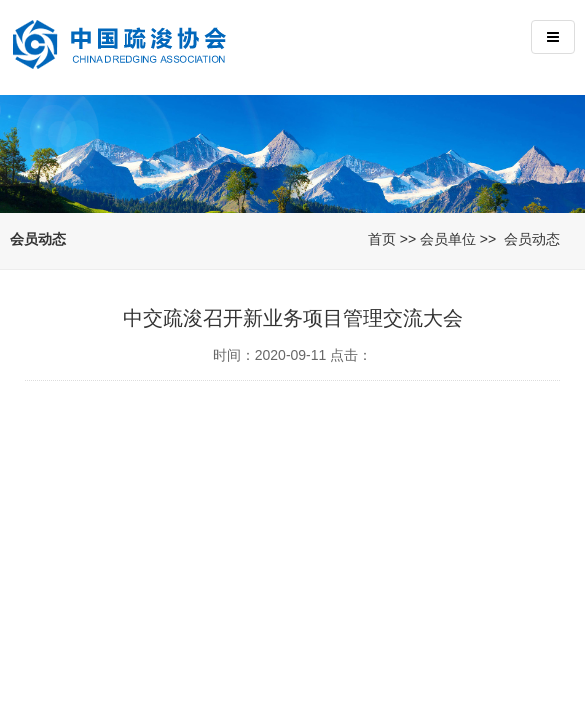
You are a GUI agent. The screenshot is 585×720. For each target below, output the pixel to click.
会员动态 (532, 239)
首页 (382, 239)
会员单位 (448, 239)
